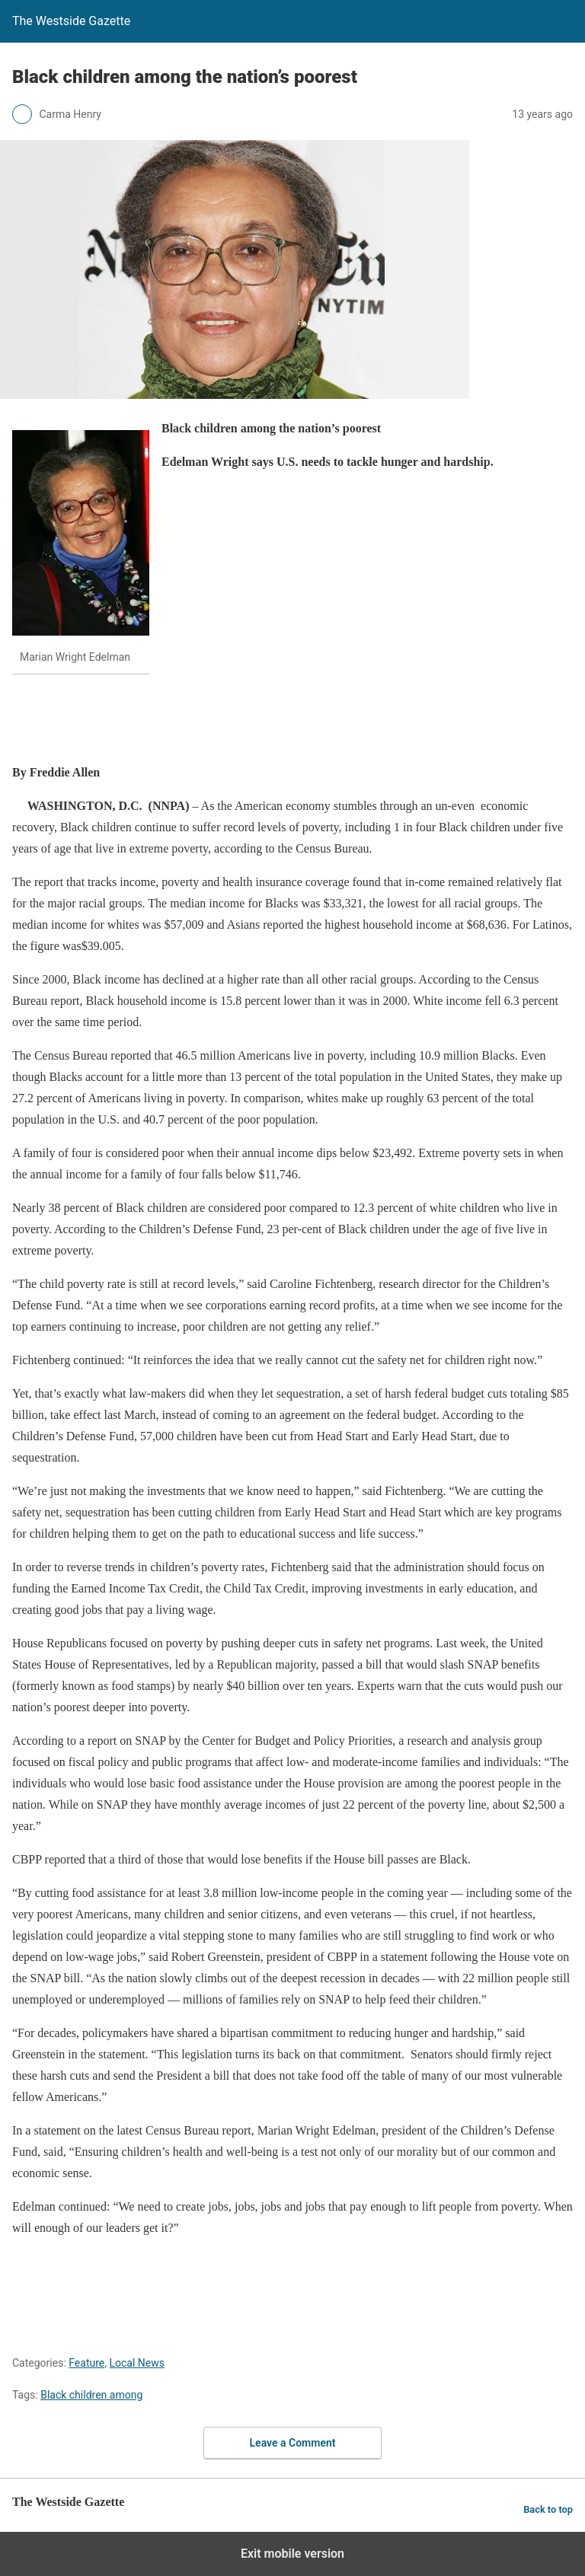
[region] (289, 721)
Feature (86, 2363)
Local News (137, 2363)
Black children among (91, 2395)
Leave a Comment (293, 2443)
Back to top (548, 2509)
